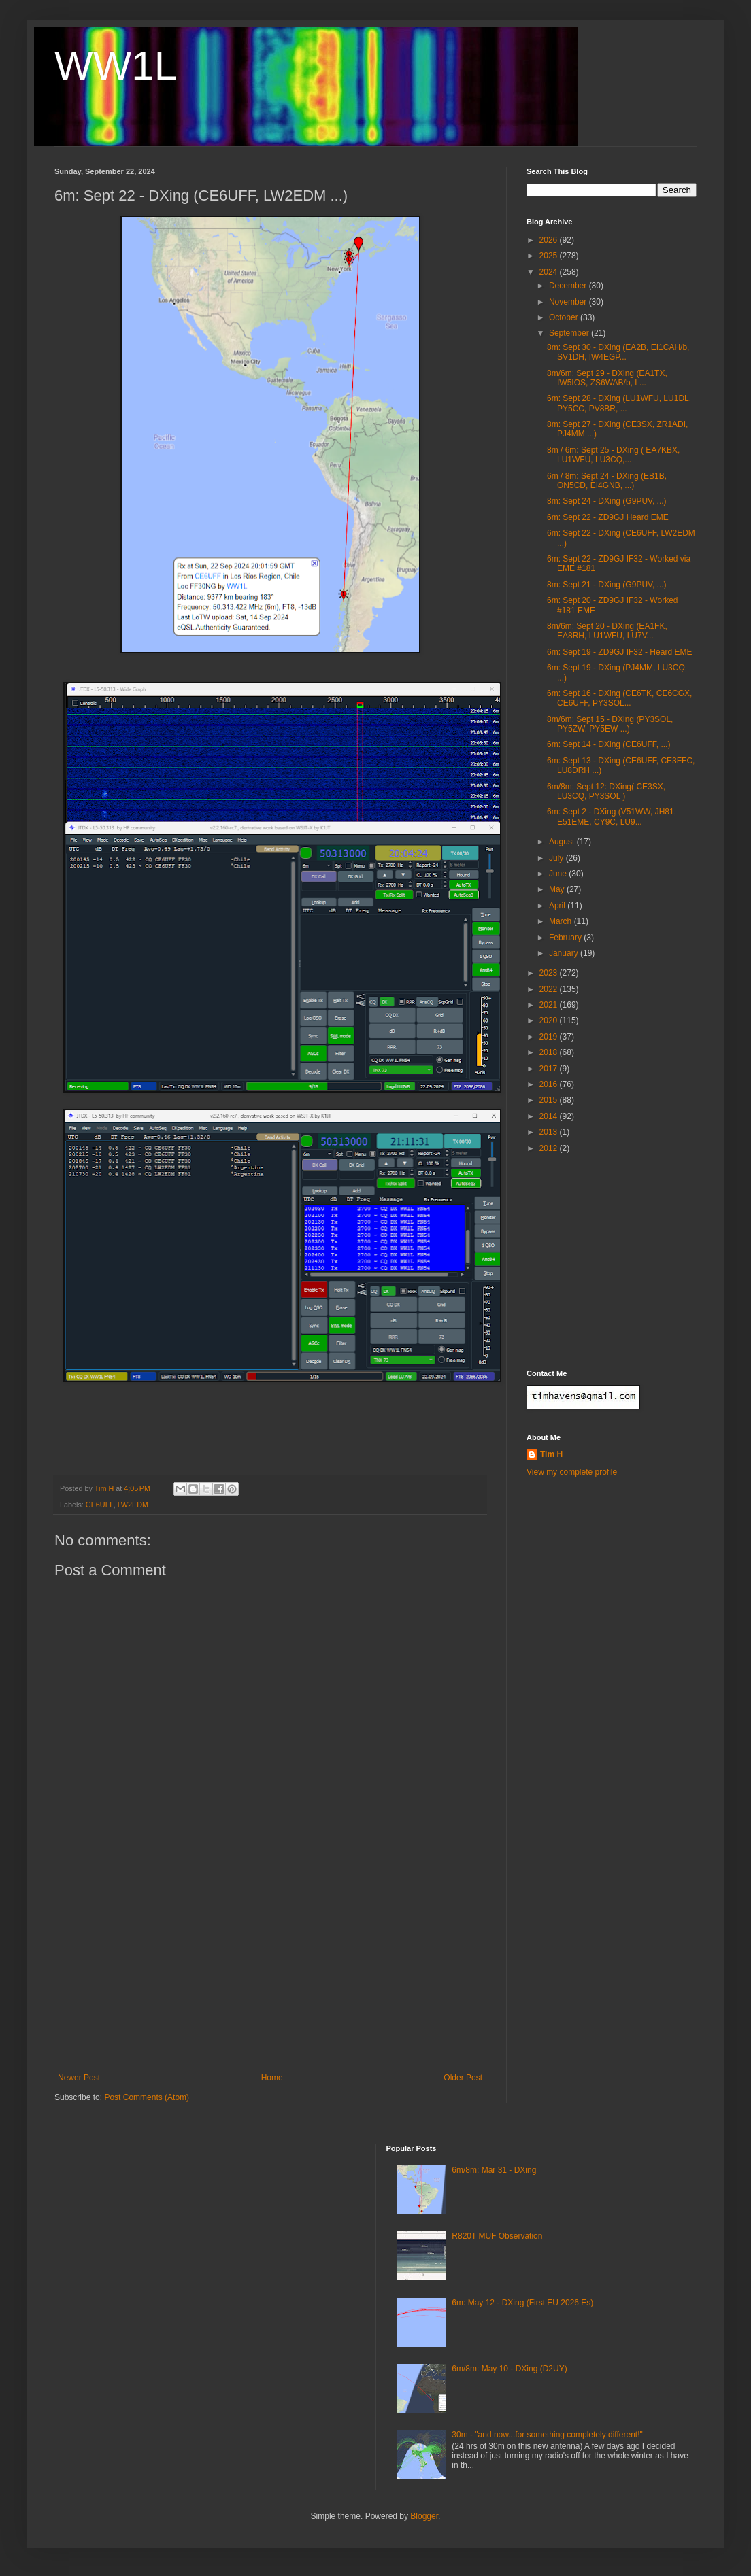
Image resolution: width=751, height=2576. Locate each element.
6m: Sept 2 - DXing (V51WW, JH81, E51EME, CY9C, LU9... (611, 816)
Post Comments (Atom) (146, 2097)
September (570, 333)
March (561, 921)
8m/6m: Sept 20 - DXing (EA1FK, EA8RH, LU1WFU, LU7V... (607, 630)
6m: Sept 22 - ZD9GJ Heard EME (608, 517)
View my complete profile (572, 1472)
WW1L (115, 65)
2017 (549, 1069)
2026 (549, 240)
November (569, 302)
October (564, 317)
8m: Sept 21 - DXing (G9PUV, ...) (607, 584)
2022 (549, 989)
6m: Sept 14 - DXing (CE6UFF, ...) (608, 744)
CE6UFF (100, 1504)
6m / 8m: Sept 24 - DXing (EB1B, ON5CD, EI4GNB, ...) (607, 480)
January (564, 953)
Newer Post (79, 2077)
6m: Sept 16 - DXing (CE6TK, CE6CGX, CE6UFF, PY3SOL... (619, 698)
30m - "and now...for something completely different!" (547, 2434)
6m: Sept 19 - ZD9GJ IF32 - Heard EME (619, 652)
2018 (549, 1052)
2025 (549, 255)
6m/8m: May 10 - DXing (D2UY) (509, 2368)
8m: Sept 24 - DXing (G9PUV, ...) (607, 501)
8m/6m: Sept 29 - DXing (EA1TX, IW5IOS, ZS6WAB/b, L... (607, 378)
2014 (549, 1116)
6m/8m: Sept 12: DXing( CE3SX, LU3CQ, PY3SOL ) (606, 791)
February (566, 937)
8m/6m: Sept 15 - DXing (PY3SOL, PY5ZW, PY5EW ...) (610, 724)
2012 (549, 1148)
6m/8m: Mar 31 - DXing (494, 2170)
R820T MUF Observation (497, 2236)
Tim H (551, 1454)
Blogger (424, 2516)
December (569, 285)
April (558, 905)
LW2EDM (133, 1504)
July (557, 858)
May (558, 889)
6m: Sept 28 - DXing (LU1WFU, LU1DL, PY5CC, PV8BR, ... (619, 403)
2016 (549, 1084)
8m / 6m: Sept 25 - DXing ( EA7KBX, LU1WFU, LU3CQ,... (613, 454)
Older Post (463, 2077)
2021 (549, 1005)
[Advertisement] (270, 1971)
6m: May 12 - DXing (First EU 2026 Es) (522, 2302)
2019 (549, 1037)
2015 (549, 1100)
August (563, 841)
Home (272, 2077)
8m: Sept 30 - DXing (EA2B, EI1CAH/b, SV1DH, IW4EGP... (618, 352)
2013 (549, 1132)
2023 (549, 973)
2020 (549, 1020)
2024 (549, 272)
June (559, 873)
